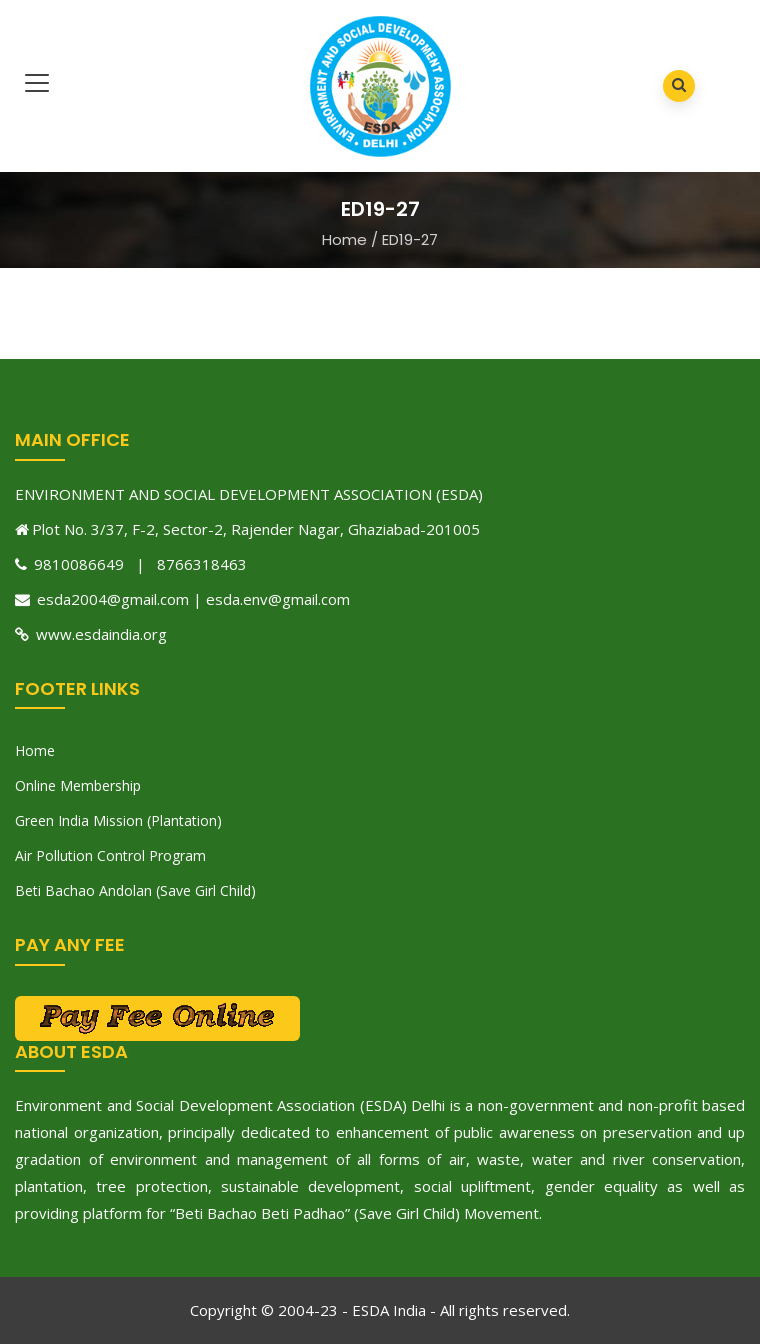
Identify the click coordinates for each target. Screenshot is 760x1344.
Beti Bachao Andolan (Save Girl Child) (135, 890)
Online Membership (78, 785)
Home (344, 239)
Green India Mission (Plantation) (118, 820)
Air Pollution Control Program (110, 855)
